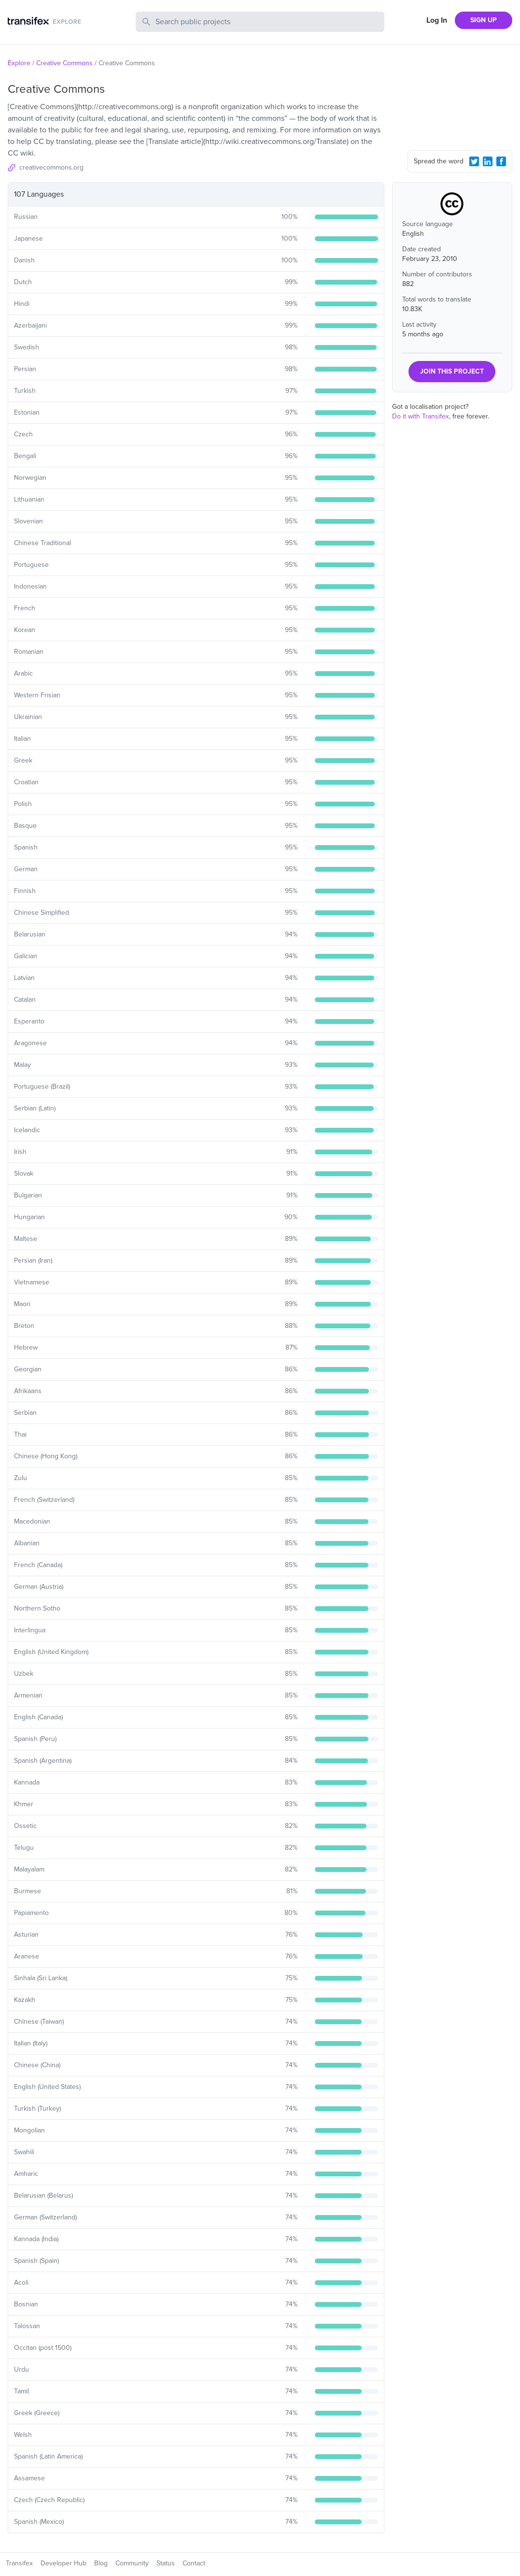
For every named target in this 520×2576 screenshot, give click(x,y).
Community (132, 2563)
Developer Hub (63, 2563)
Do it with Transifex (420, 416)
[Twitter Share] (474, 161)
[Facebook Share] (501, 161)
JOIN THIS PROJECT (452, 371)
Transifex (19, 2563)
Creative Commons (64, 63)
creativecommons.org (51, 167)
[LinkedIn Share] (487, 161)
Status (165, 2563)
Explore (19, 63)
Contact (194, 2563)
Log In (436, 20)
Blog (101, 2563)
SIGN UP (483, 20)
